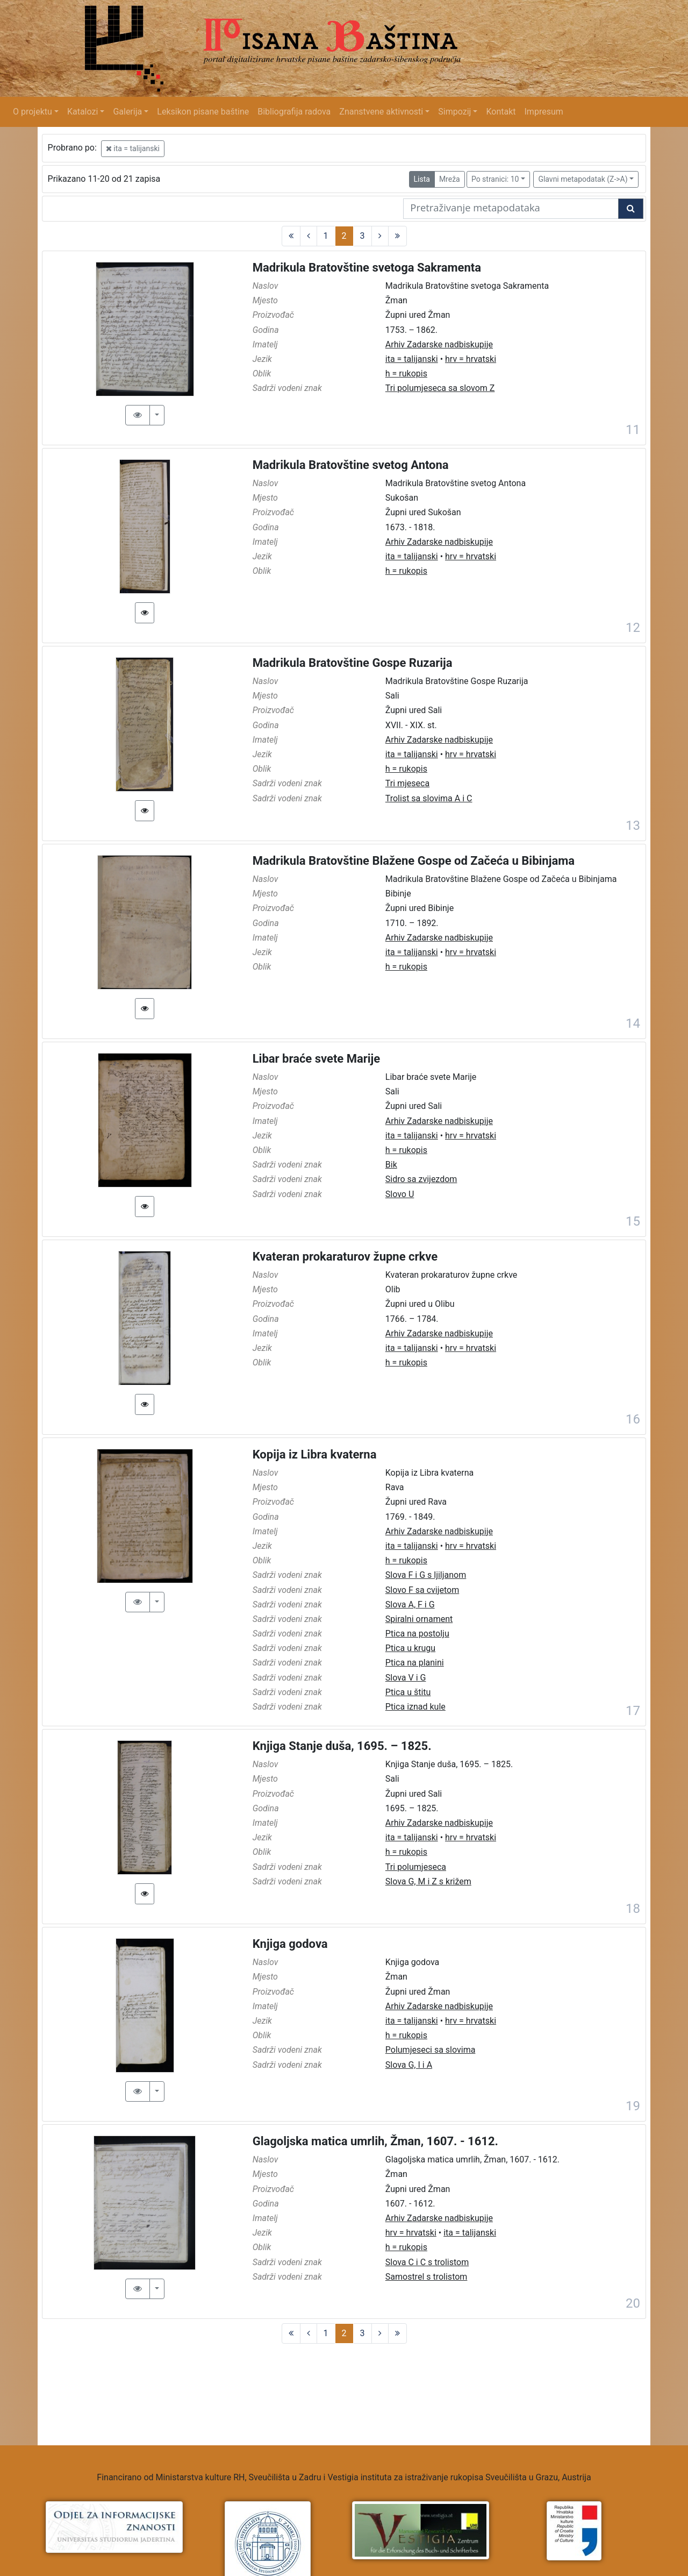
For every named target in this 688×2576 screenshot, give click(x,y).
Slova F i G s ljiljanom (426, 1575)
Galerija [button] (127, 111)
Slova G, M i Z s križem (428, 1881)
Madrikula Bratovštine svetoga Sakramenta (367, 267)
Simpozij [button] (454, 111)
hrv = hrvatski (470, 359)
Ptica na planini (414, 1662)
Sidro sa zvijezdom (421, 1179)
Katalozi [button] (82, 111)
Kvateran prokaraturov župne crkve (345, 1256)
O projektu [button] (32, 111)
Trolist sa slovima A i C (428, 798)
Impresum (544, 111)
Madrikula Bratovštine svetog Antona (351, 465)
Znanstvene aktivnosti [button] (381, 111)
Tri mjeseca (407, 783)
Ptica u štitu (408, 1692)
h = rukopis (406, 373)
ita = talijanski (133, 148)
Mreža (449, 179)
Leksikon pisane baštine (203, 111)
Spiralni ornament (419, 1619)
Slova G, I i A (408, 2065)
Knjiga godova (290, 1944)
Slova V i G (405, 1678)
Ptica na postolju (417, 1633)
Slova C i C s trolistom (427, 2262)
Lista (422, 179)
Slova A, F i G (410, 1604)
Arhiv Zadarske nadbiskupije (439, 344)
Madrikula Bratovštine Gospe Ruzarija (353, 663)
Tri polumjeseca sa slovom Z (440, 388)
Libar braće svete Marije (317, 1058)
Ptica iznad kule (415, 1707)
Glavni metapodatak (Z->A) (582, 179)
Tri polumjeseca (415, 1867)
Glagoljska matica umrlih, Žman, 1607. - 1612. (375, 2141)
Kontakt (500, 111)
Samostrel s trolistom (426, 2277)
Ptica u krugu (410, 1648)
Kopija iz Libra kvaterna (315, 1454)
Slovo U (399, 1194)
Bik (391, 1164)
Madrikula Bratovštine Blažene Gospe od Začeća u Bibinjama (414, 860)
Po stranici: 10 (495, 179)
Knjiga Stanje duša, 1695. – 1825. (342, 1746)
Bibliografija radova (294, 111)
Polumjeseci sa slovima (430, 2050)
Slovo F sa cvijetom (422, 1590)
